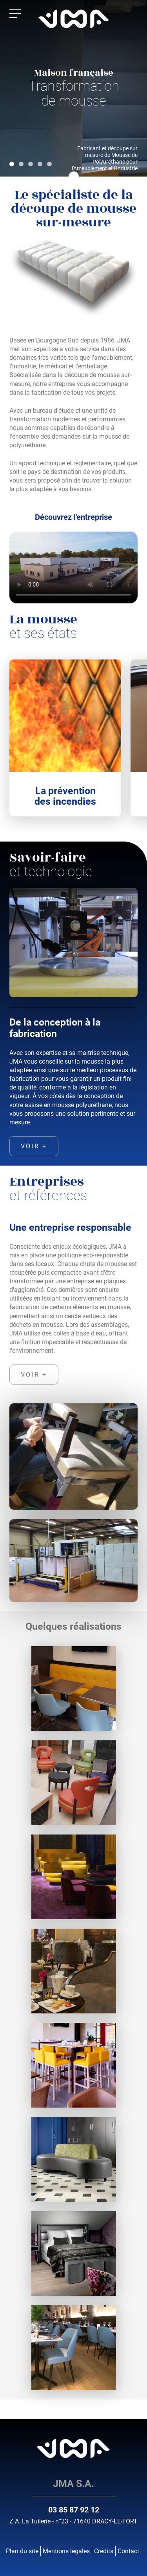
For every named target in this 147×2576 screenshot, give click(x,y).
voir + (34, 1146)
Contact (128, 2551)
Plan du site (22, 2551)
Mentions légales (66, 2551)
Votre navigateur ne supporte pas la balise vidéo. (73, 567)
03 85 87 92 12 (73, 2509)
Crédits (103, 2551)
